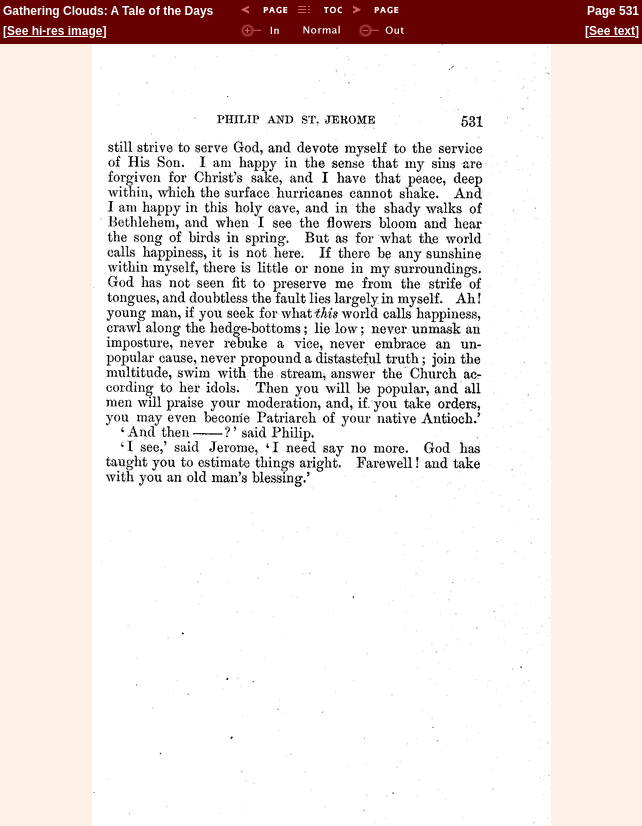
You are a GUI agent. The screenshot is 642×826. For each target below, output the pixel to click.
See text (612, 31)
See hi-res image (54, 31)
